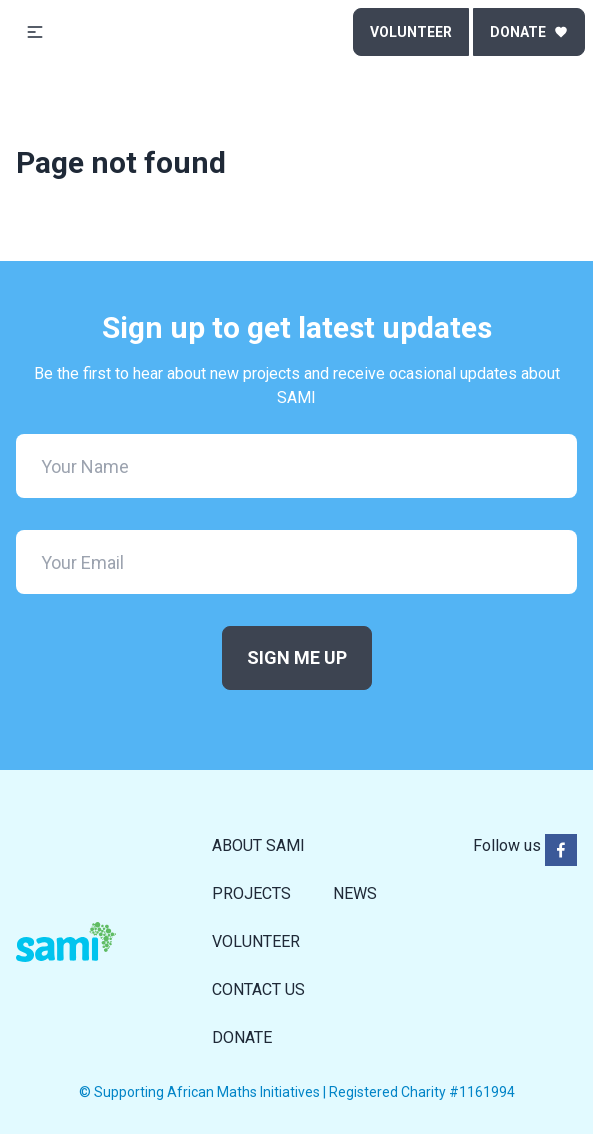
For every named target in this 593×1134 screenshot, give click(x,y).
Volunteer (411, 32)
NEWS (355, 893)
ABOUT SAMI (258, 845)
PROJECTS (251, 893)
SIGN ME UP (297, 657)
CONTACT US (258, 989)
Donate (529, 32)
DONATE (242, 1037)
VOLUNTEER (256, 941)
